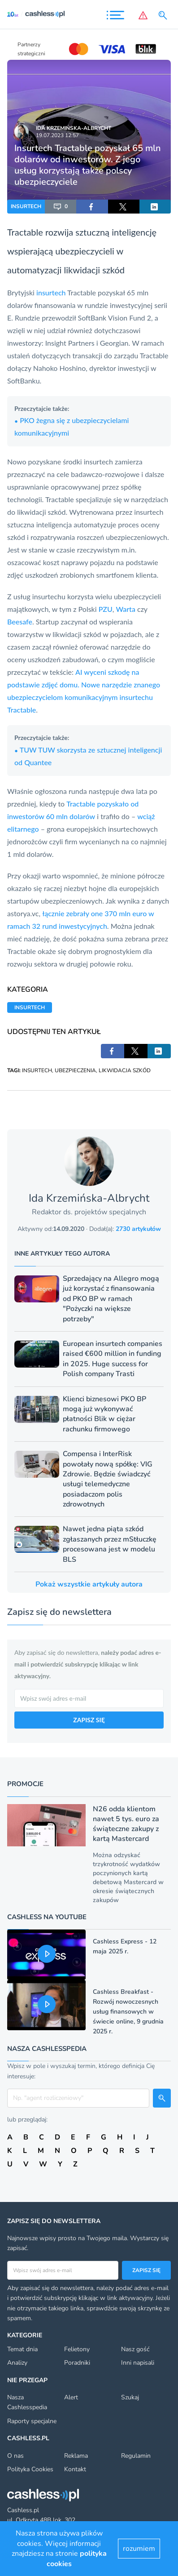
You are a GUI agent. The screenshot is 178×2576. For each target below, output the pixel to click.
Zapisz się (146, 2270)
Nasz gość (135, 2349)
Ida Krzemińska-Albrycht (73, 128)
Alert (71, 2397)
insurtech (50, 292)
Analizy (17, 2362)
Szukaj (130, 2397)
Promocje (25, 1783)
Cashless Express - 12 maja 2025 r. (124, 1946)
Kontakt (75, 2469)
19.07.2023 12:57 (57, 135)
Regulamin (136, 2455)
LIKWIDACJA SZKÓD (125, 1070)
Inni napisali (137, 2362)
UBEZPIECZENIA (75, 1070)
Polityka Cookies (30, 2469)
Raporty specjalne (31, 2421)
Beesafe (19, 621)
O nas (15, 2455)
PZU (106, 609)
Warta (125, 609)
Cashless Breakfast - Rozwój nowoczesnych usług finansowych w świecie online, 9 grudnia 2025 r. (128, 2012)
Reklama (76, 2455)
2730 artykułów (138, 1229)
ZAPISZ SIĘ (88, 1720)
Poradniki (77, 2362)
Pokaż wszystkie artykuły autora (89, 1584)
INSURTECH (26, 206)
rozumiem (139, 2549)
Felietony (77, 2349)
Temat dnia (22, 2349)
